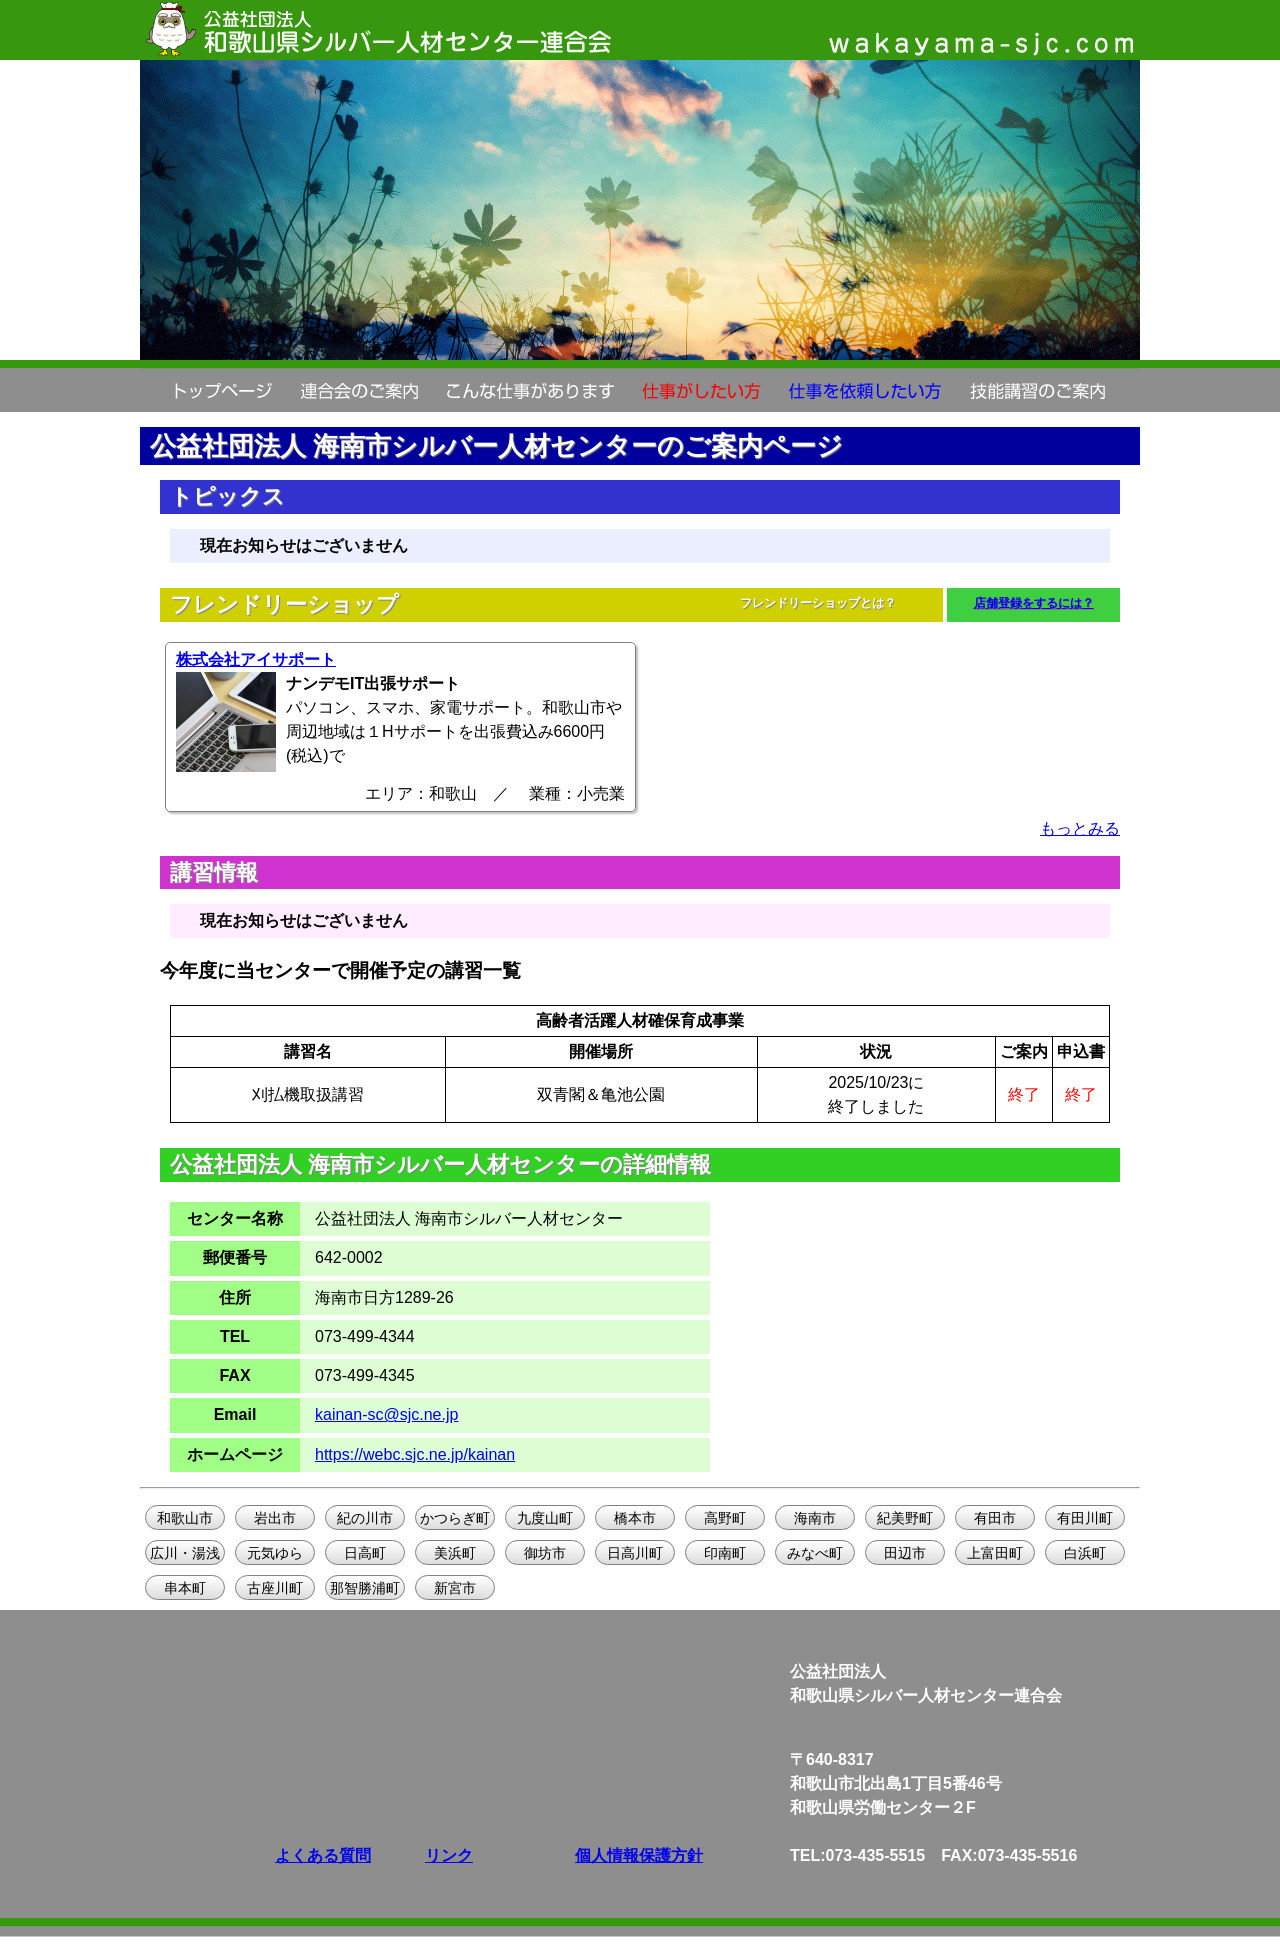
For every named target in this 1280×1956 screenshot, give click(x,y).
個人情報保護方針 (639, 1855)
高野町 (725, 1518)
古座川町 (275, 1588)
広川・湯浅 (185, 1553)
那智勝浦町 (365, 1588)
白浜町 (1085, 1553)
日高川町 (635, 1553)
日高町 (365, 1553)
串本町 (185, 1588)
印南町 (725, 1553)
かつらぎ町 (455, 1518)
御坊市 (545, 1553)
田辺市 (905, 1553)
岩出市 (275, 1518)
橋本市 (635, 1518)
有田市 (995, 1518)
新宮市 (455, 1588)
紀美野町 (905, 1518)
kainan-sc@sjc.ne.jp (386, 1414)
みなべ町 (815, 1553)
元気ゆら (275, 1553)
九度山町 (545, 1518)
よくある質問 (323, 1855)
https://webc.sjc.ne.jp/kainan (415, 1454)
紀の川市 (365, 1518)
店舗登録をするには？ (1034, 603)
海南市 (815, 1518)
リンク (449, 1855)
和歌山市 (185, 1518)
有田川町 (1085, 1518)
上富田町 (995, 1553)
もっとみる (1080, 828)
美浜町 (455, 1553)
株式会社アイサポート (256, 659)
